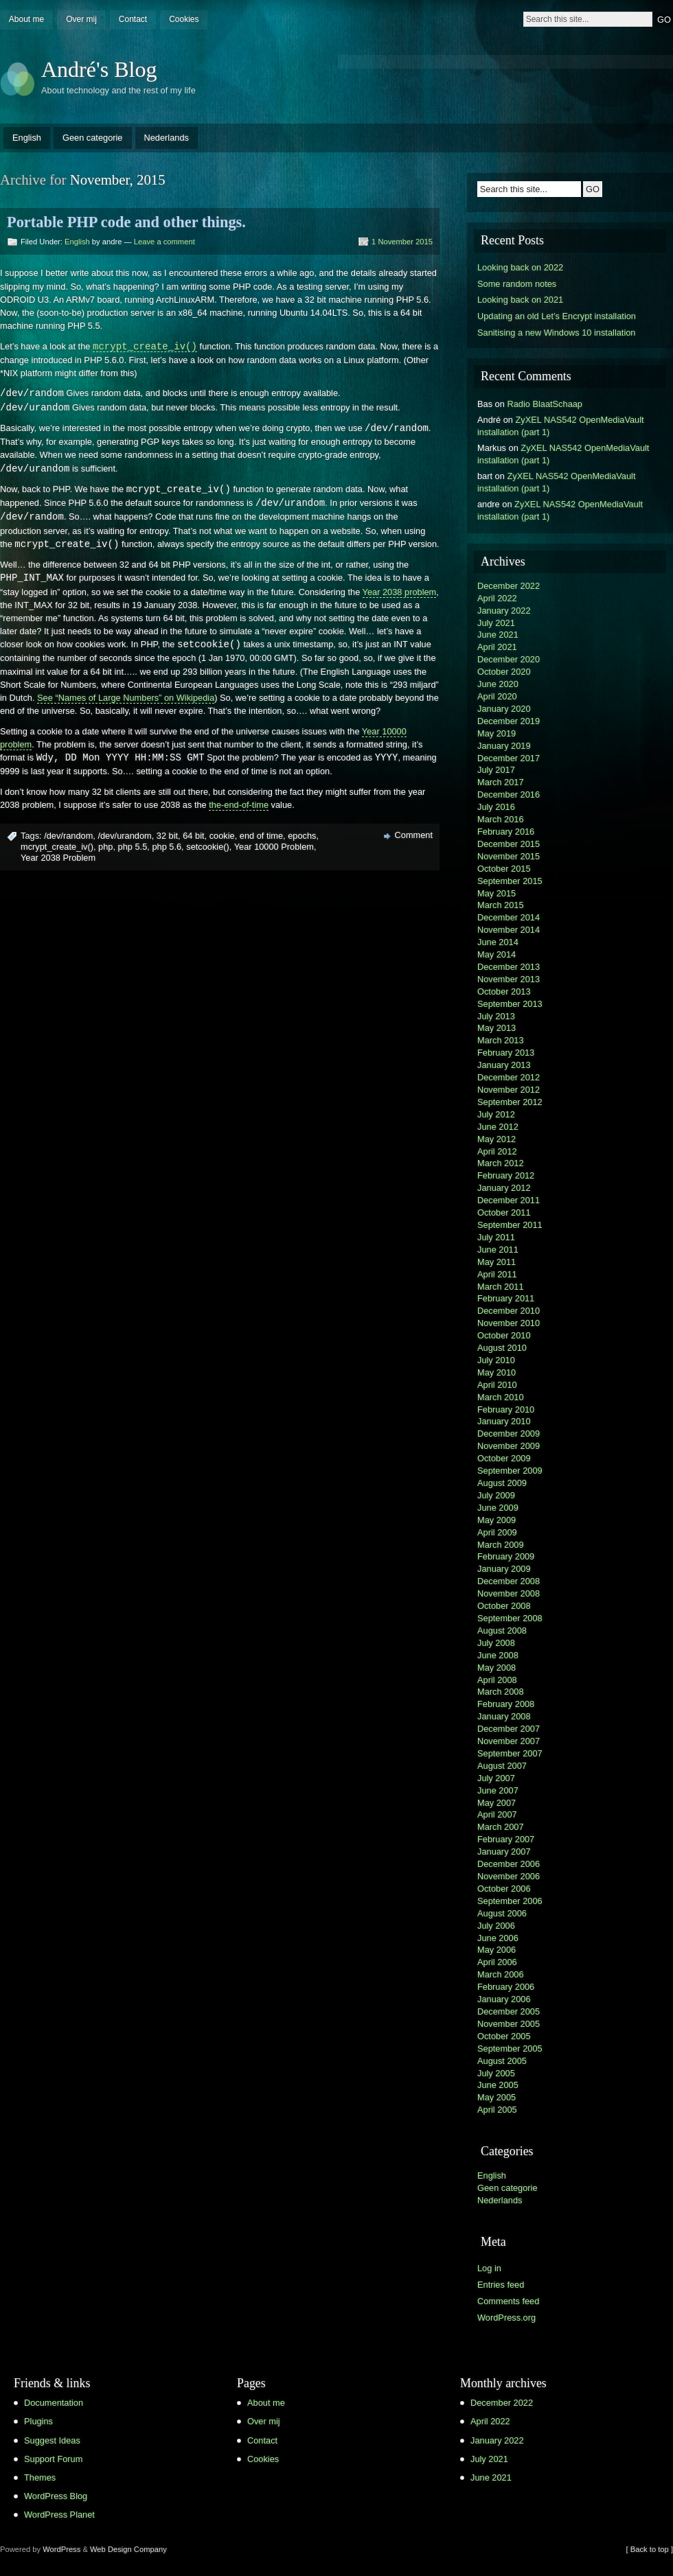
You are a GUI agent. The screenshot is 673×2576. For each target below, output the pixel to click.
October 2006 (504, 1888)
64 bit (193, 836)
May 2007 (496, 1803)
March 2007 (500, 1827)
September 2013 (510, 1004)
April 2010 (497, 1385)
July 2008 (496, 1643)
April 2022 (497, 598)
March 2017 (500, 782)
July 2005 (496, 2073)
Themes (40, 2477)
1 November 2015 (402, 241)
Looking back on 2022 (520, 267)
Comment (414, 835)
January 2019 (504, 746)
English (26, 137)
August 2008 (502, 1630)
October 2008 (504, 1606)
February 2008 (505, 1704)
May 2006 (496, 1950)
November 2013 (508, 979)
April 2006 (497, 1962)
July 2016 (496, 807)
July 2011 (496, 1237)
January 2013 (504, 1065)
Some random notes (516, 284)
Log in (489, 2268)
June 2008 (497, 1655)
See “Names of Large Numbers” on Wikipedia (125, 698)
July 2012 (496, 1114)
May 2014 (496, 954)
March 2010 (500, 1397)
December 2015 (508, 844)
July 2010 (496, 1360)
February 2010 (505, 1409)
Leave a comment (164, 241)
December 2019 (508, 721)
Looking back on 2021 (520, 299)
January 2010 (504, 1421)
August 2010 (502, 1348)
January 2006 (504, 1999)
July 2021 (496, 623)
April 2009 (497, 1532)
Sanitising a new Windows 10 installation (556, 332)
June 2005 (497, 2085)
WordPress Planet (59, 2514)
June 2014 (497, 942)
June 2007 (497, 1790)
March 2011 (500, 1286)
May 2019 (496, 733)
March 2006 (500, 1974)
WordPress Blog (55, 2496)
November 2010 (508, 1323)
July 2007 (496, 1778)
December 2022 (508, 586)
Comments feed (508, 2301)
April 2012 (497, 1151)
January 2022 (504, 610)
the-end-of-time (239, 805)
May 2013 (496, 1028)
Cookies (183, 19)
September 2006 (510, 1901)
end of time (261, 836)
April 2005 (497, 2109)
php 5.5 (133, 847)
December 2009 (508, 1433)
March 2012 (500, 1163)
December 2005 (508, 2011)
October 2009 (504, 1458)
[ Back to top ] (649, 2549)
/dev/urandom (124, 836)
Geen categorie (92, 137)
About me (26, 19)
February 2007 (505, 1839)
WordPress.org (506, 2317)
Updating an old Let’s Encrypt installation (556, 316)
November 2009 (508, 1446)
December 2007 (508, 1729)
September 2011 (510, 1225)
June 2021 (497, 634)
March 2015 (500, 905)
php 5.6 (166, 847)
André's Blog (99, 69)
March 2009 (500, 1545)
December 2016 (508, 794)
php (105, 847)
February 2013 (505, 1052)
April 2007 (497, 1814)
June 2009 (497, 1507)
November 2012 (508, 1089)
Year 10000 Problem (274, 847)
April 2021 (497, 647)
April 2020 (497, 696)
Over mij (81, 19)
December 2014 (508, 917)
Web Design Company (128, 2549)
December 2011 (508, 1200)
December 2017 (508, 758)
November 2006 (508, 1876)
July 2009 (496, 1495)
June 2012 (497, 1127)
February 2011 (505, 1298)
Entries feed (500, 2284)
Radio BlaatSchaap (544, 404)
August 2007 (502, 1766)
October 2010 (504, 1335)
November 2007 (508, 1741)
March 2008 (500, 1691)
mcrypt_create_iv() (57, 847)
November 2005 (508, 2024)
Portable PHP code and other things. (126, 222)
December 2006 (508, 1864)
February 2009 (505, 1556)
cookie (222, 836)
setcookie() (207, 847)
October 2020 (504, 671)
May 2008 (496, 1667)
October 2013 (504, 991)
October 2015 (504, 868)
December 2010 (508, 1311)
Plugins (38, 2421)
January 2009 (504, 1569)
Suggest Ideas (52, 2440)
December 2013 (508, 967)
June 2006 (497, 1938)
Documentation (53, 2403)
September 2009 (510, 1470)
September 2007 (510, 1753)
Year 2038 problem (400, 592)
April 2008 (497, 1680)
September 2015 (510, 881)
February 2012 (505, 1175)
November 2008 (508, 1593)
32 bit (167, 836)
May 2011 (496, 1262)
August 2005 (502, 2061)
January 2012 (504, 1188)
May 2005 (496, 2097)
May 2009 (496, 1520)
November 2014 (508, 930)
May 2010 (496, 1372)
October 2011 (504, 1212)
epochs (302, 836)
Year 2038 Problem (58, 857)
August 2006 (502, 1913)
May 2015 (496, 893)
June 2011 (497, 1249)
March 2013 (500, 1040)
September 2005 (510, 2048)
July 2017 (496, 770)
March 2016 (500, 819)
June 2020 (497, 684)
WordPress (61, 2549)
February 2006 (505, 1987)
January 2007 (504, 1851)
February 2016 (505, 831)
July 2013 (496, 1016)
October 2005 (504, 2036)
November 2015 (508, 856)
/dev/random (68, 836)
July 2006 (496, 1926)
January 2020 (504, 709)
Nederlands (166, 137)
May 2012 (496, 1139)
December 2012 (508, 1077)
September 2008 (510, 1618)
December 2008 (508, 1581)
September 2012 (510, 1102)
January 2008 (504, 1716)
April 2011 (497, 1274)
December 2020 (508, 659)
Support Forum (53, 2459)
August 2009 (502, 1483)
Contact (133, 19)
